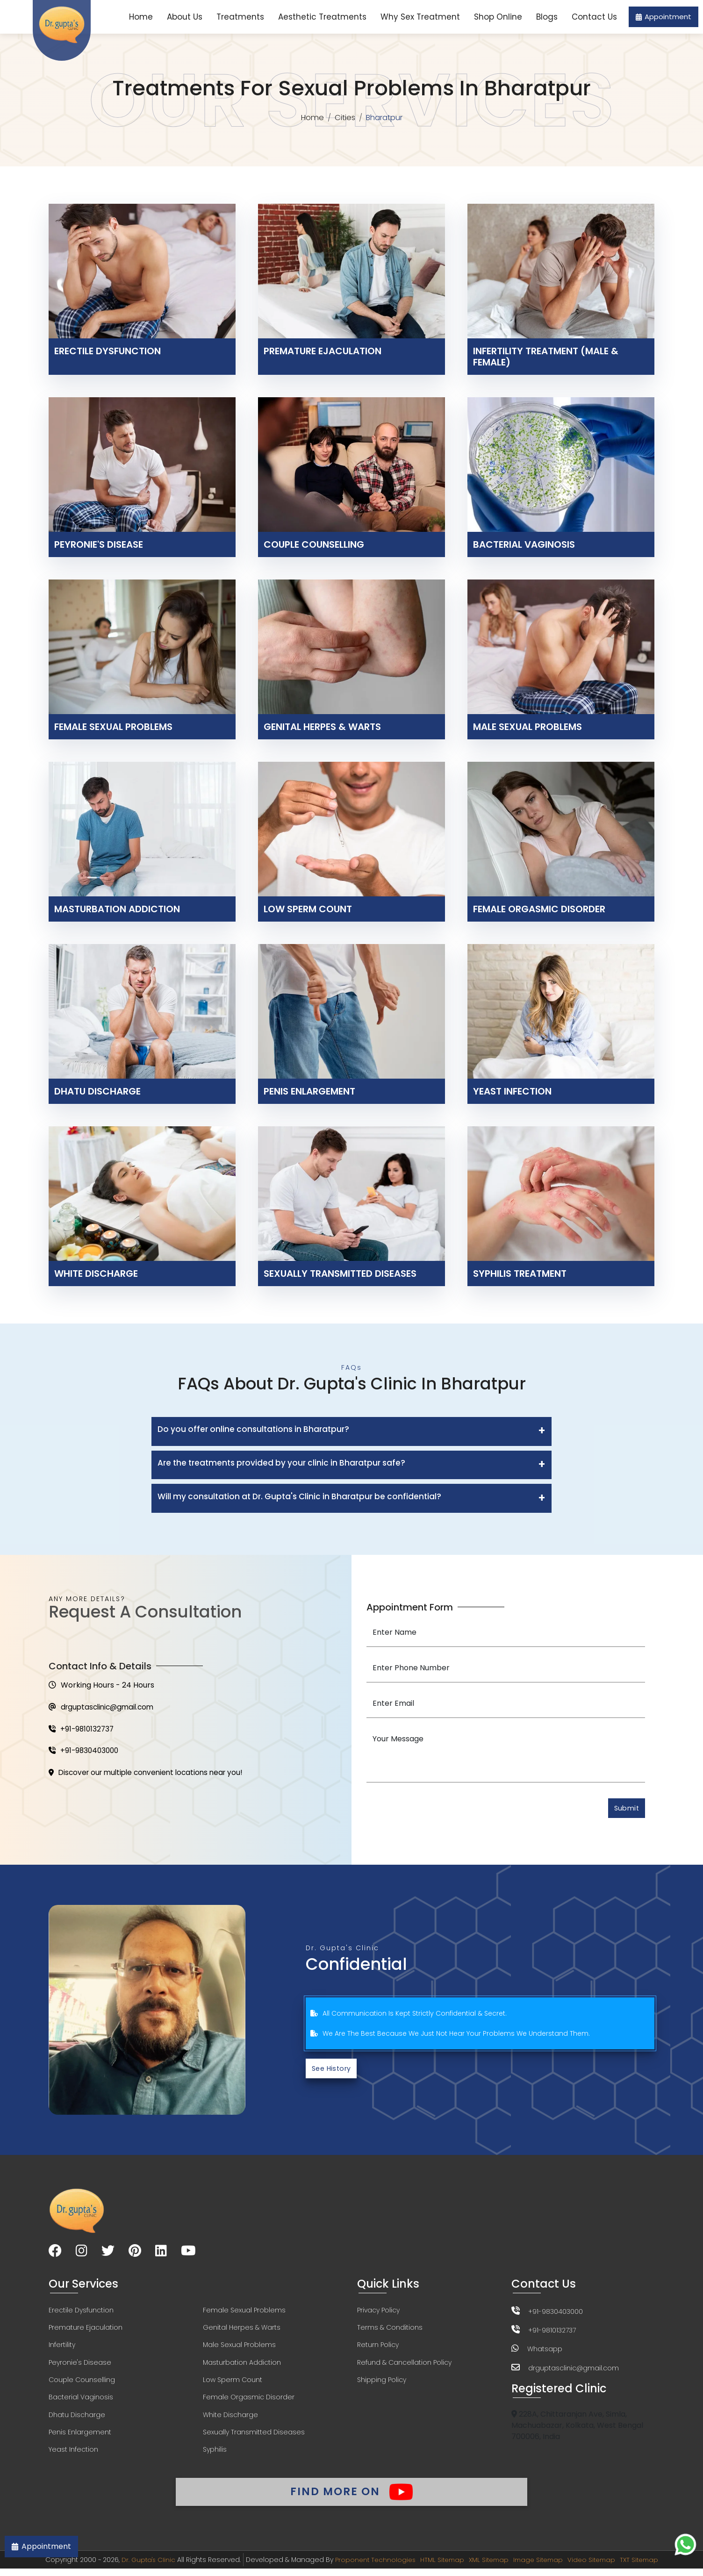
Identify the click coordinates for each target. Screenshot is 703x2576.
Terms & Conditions (390, 2330)
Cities (345, 117)
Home (141, 16)
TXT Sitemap (645, 2567)
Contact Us (594, 16)
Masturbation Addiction (242, 2366)
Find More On (351, 2497)
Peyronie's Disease (80, 2366)
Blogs (547, 16)
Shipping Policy (381, 2384)
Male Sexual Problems (239, 2348)
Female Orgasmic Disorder (248, 2401)
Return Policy (378, 2348)
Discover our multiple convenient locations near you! (150, 1775)
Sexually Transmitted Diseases (254, 2437)
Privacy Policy (378, 2313)
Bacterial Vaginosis (81, 2401)
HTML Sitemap (439, 2567)
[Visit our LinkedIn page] (161, 2254)
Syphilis (215, 2455)
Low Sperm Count (232, 2384)
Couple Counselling (82, 2384)
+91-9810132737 (82, 1730)
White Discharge (230, 2419)
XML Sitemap (487, 2567)
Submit (625, 1809)
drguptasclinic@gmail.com (104, 1708)
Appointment (663, 16)
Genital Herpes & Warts (241, 2330)
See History (333, 2070)
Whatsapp (544, 2351)
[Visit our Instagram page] (81, 2254)
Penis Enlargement (80, 2437)
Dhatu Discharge (77, 2419)
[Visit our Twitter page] (108, 2254)
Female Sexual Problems (244, 2313)
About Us (184, 16)
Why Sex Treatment (420, 16)
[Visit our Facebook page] (55, 2254)
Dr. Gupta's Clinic (141, 2567)
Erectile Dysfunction (81, 2313)
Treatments (240, 16)
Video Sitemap (596, 2567)
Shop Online (498, 16)
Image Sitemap (539, 2567)
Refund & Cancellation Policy (404, 2366)
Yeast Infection (73, 2455)
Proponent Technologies (370, 2567)
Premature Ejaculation (85, 2330)
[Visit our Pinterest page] (135, 2254)
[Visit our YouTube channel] (188, 2254)
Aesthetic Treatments (322, 16)
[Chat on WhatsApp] (685, 2544)
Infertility (62, 2348)
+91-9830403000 (85, 1752)
